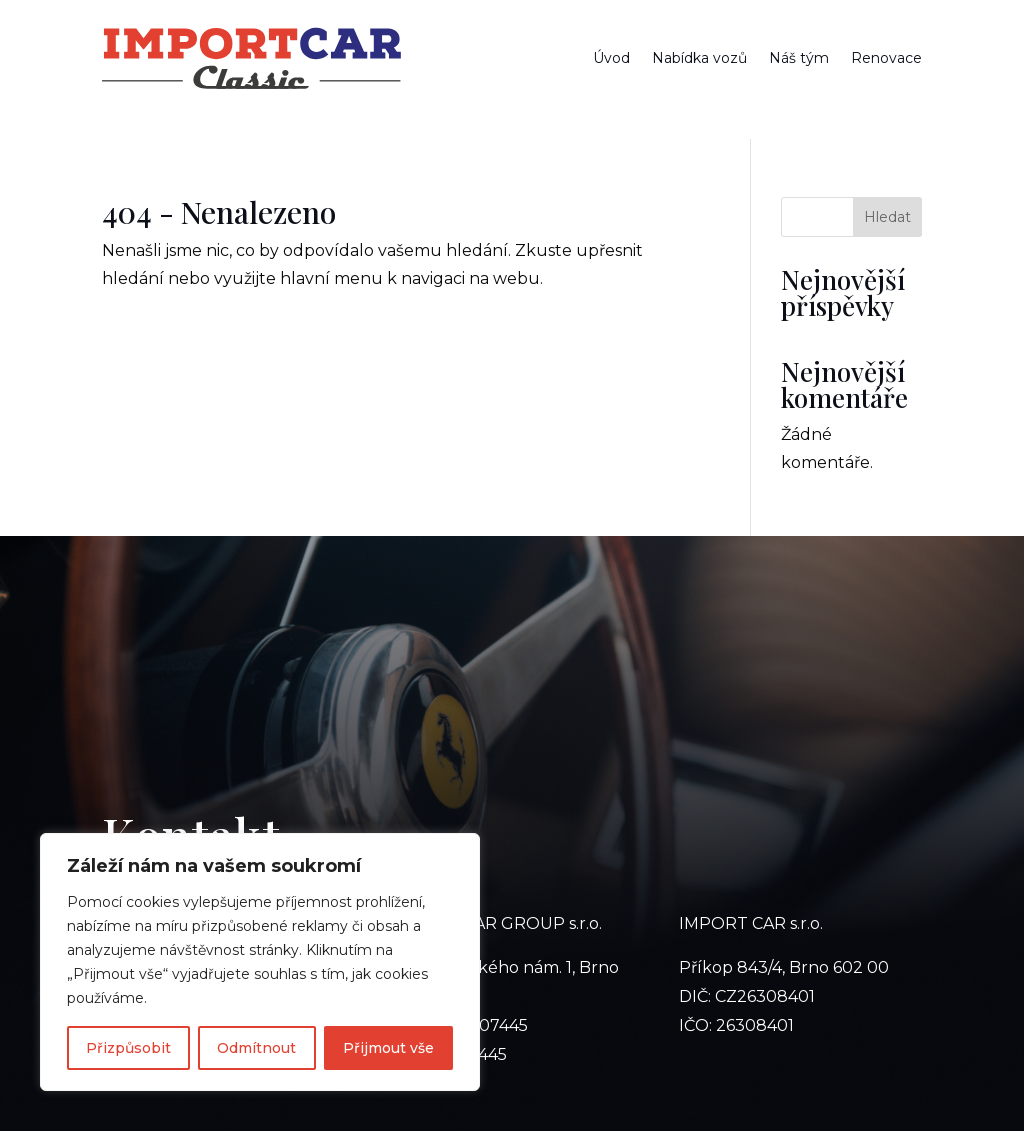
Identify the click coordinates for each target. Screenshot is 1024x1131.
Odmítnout (256, 1048)
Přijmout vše (388, 1048)
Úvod (611, 58)
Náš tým (799, 58)
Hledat (887, 217)
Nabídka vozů (699, 58)
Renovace (886, 58)
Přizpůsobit (128, 1048)
